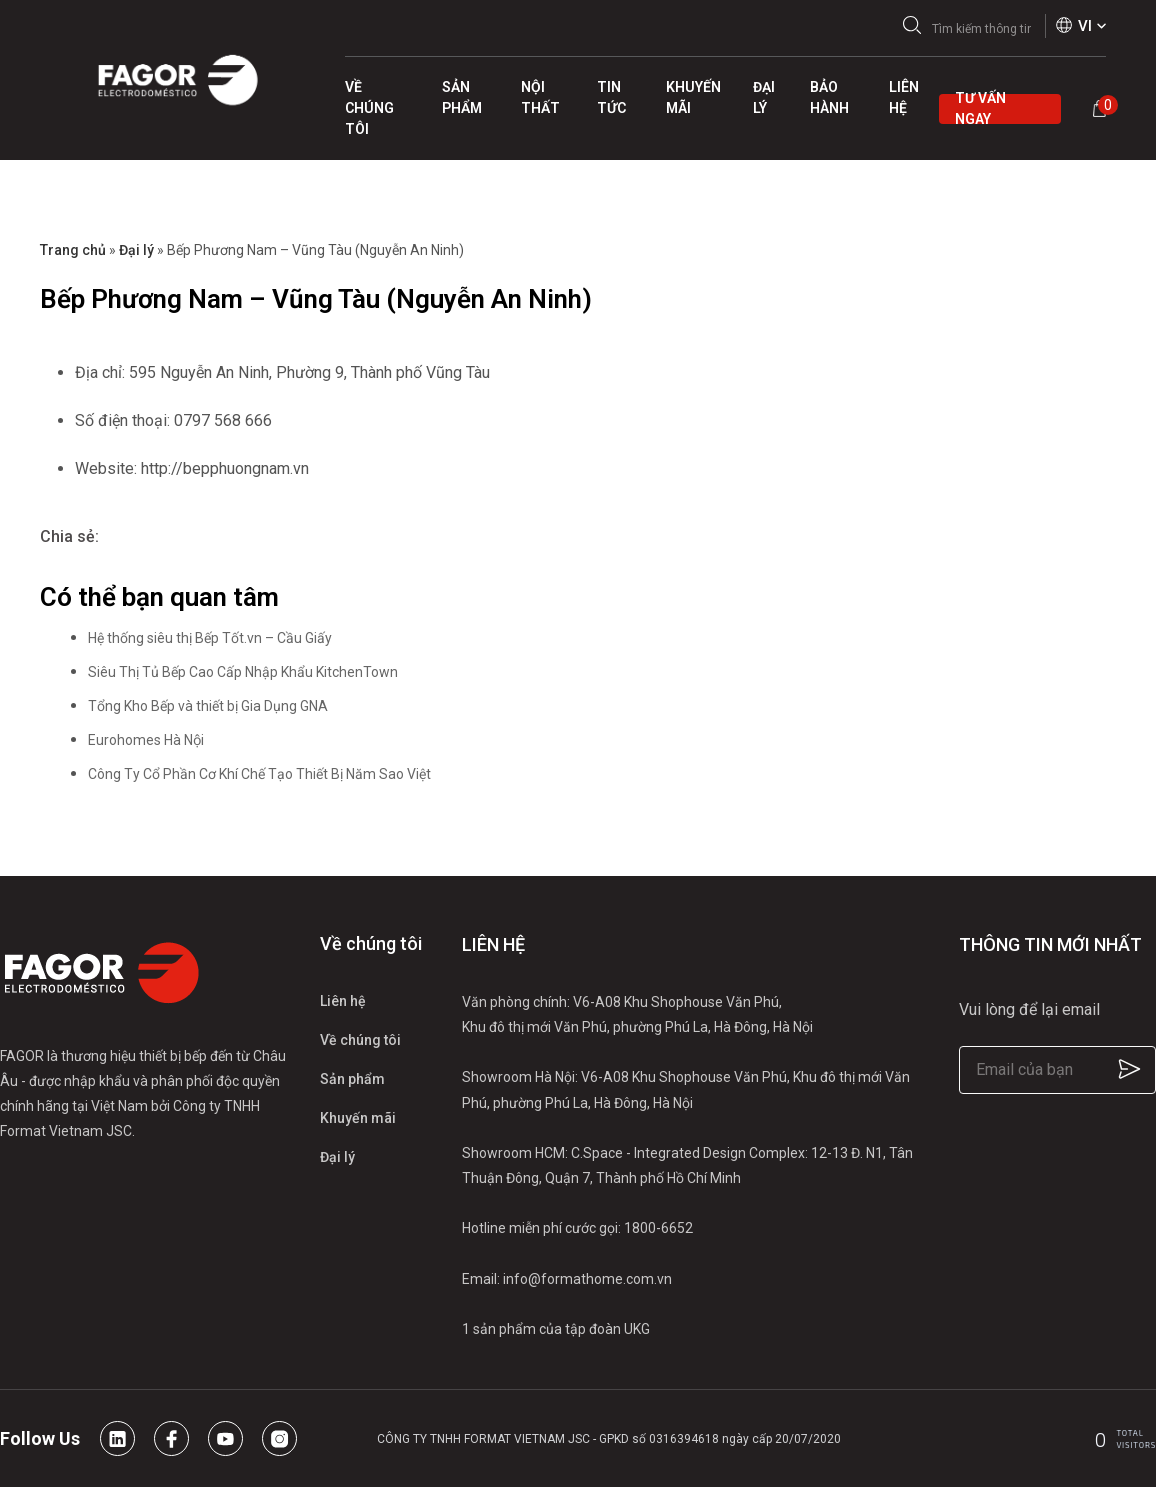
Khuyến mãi (358, 1118)
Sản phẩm (352, 1079)
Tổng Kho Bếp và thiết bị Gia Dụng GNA (208, 706)
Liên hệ (343, 1001)
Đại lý (136, 250)
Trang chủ (73, 250)
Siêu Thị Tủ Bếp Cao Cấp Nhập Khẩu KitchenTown (243, 672)
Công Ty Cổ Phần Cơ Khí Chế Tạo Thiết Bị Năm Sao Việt (259, 774)
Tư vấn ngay (980, 109)
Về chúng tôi (360, 1040)
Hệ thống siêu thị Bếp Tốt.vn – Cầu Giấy (210, 638)
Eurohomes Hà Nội (146, 740)
